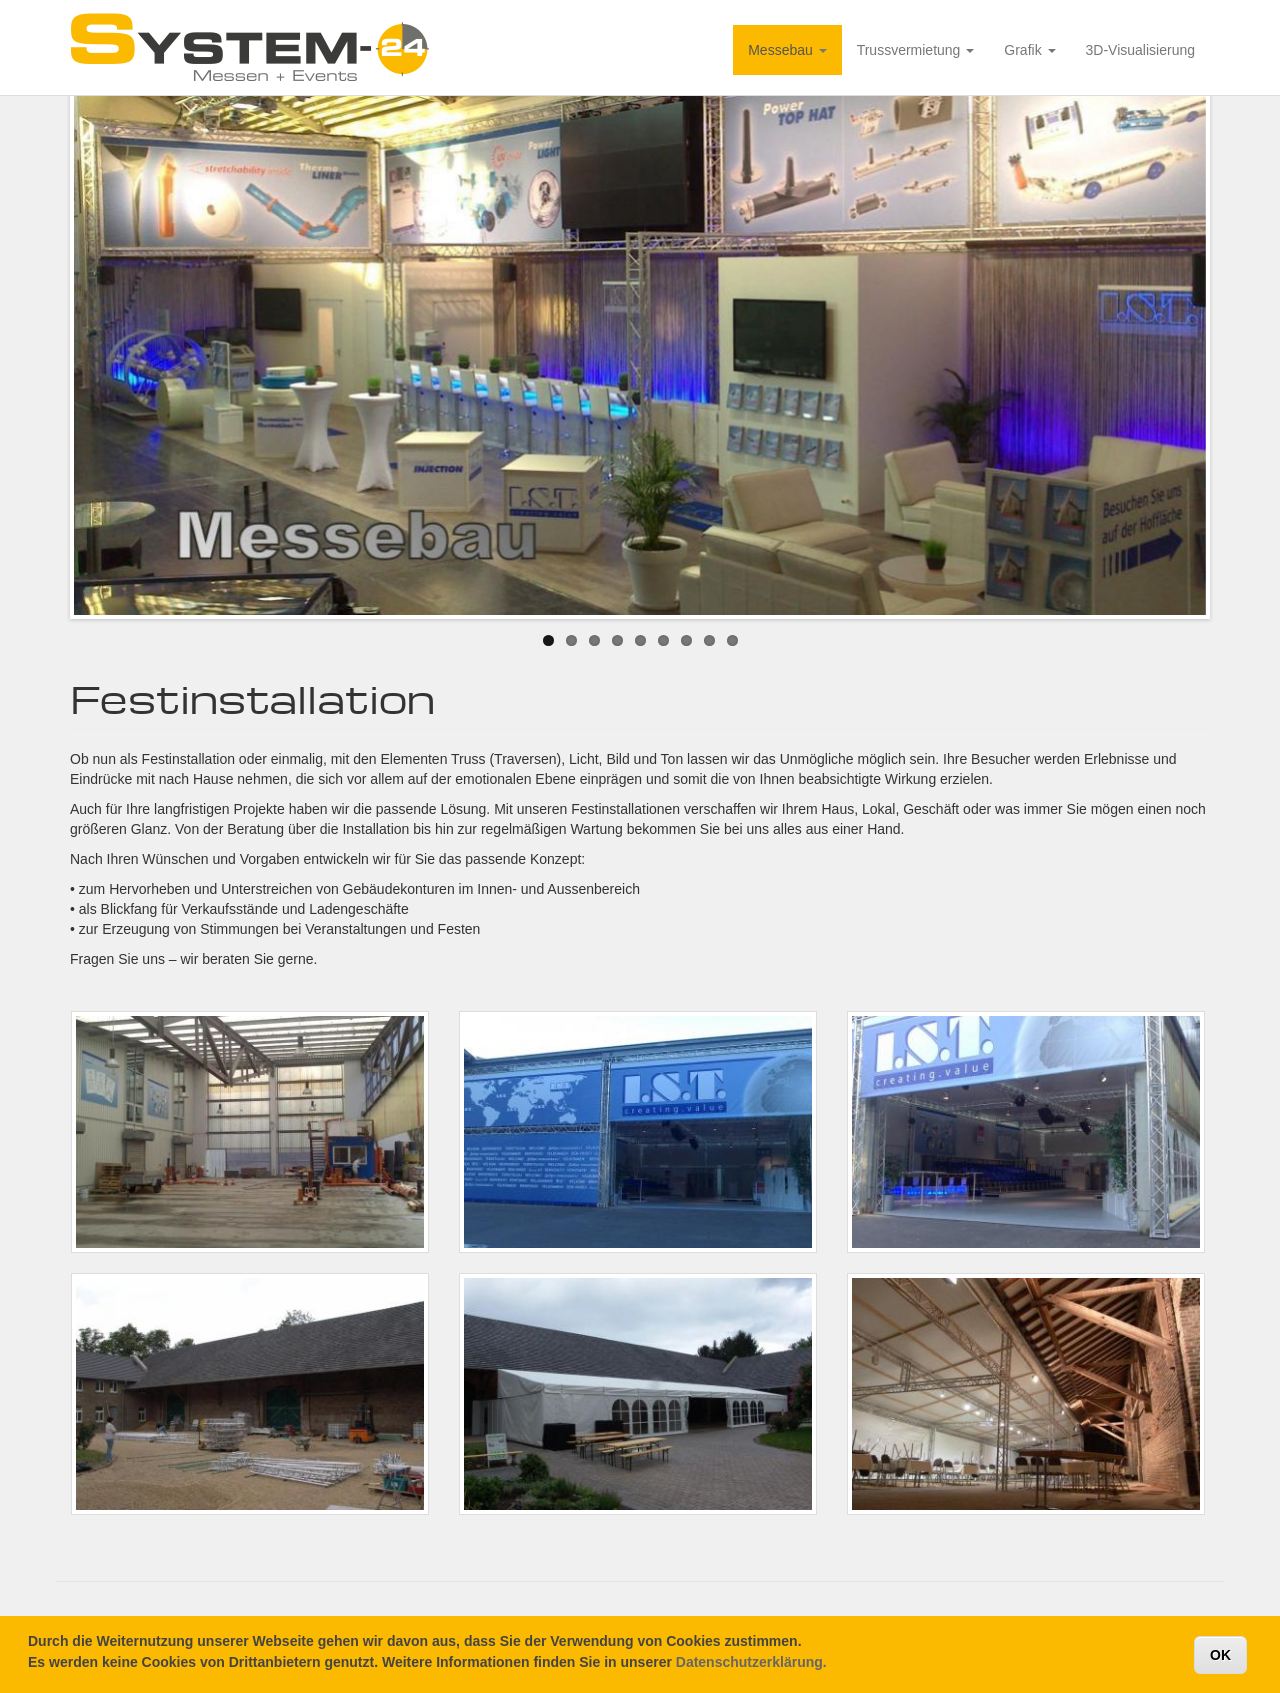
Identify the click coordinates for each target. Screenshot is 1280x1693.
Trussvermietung (916, 50)
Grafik (1029, 50)
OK (1220, 1658)
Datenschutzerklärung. (751, 1665)
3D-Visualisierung (1140, 50)
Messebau (787, 50)
